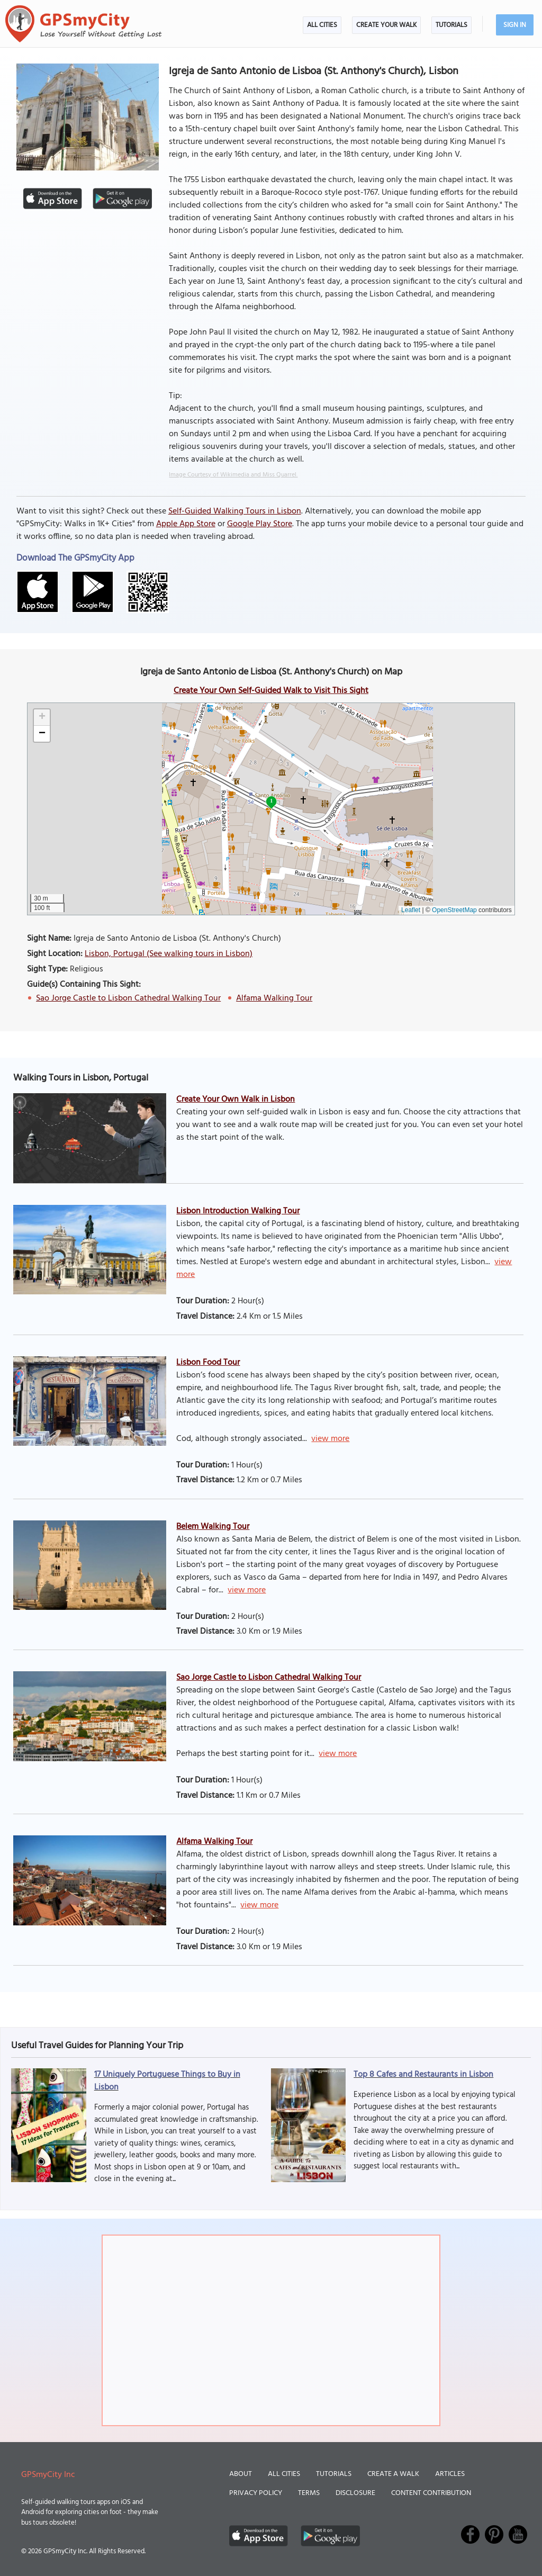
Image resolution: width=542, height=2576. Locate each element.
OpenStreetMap (454, 910)
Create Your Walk (386, 25)
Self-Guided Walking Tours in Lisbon (234, 511)
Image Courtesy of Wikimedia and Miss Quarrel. (233, 475)
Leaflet (410, 910)
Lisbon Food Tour (208, 1363)
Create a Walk (393, 2474)
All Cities (322, 25)
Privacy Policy (255, 2493)
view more (330, 1439)
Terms (309, 2493)
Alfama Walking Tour (274, 998)
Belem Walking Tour (212, 1527)
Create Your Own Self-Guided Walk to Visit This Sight (271, 691)
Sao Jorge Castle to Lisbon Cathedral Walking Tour (128, 998)
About (240, 2474)
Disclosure (355, 2493)
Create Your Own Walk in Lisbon (235, 1099)
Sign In (514, 25)
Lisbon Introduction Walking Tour (238, 1211)
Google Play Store (259, 524)
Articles (450, 2474)
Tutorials (451, 25)
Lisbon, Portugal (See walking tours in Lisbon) (168, 954)
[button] (42, 717)
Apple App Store (185, 524)
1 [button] (271, 801)
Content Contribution (431, 2493)
